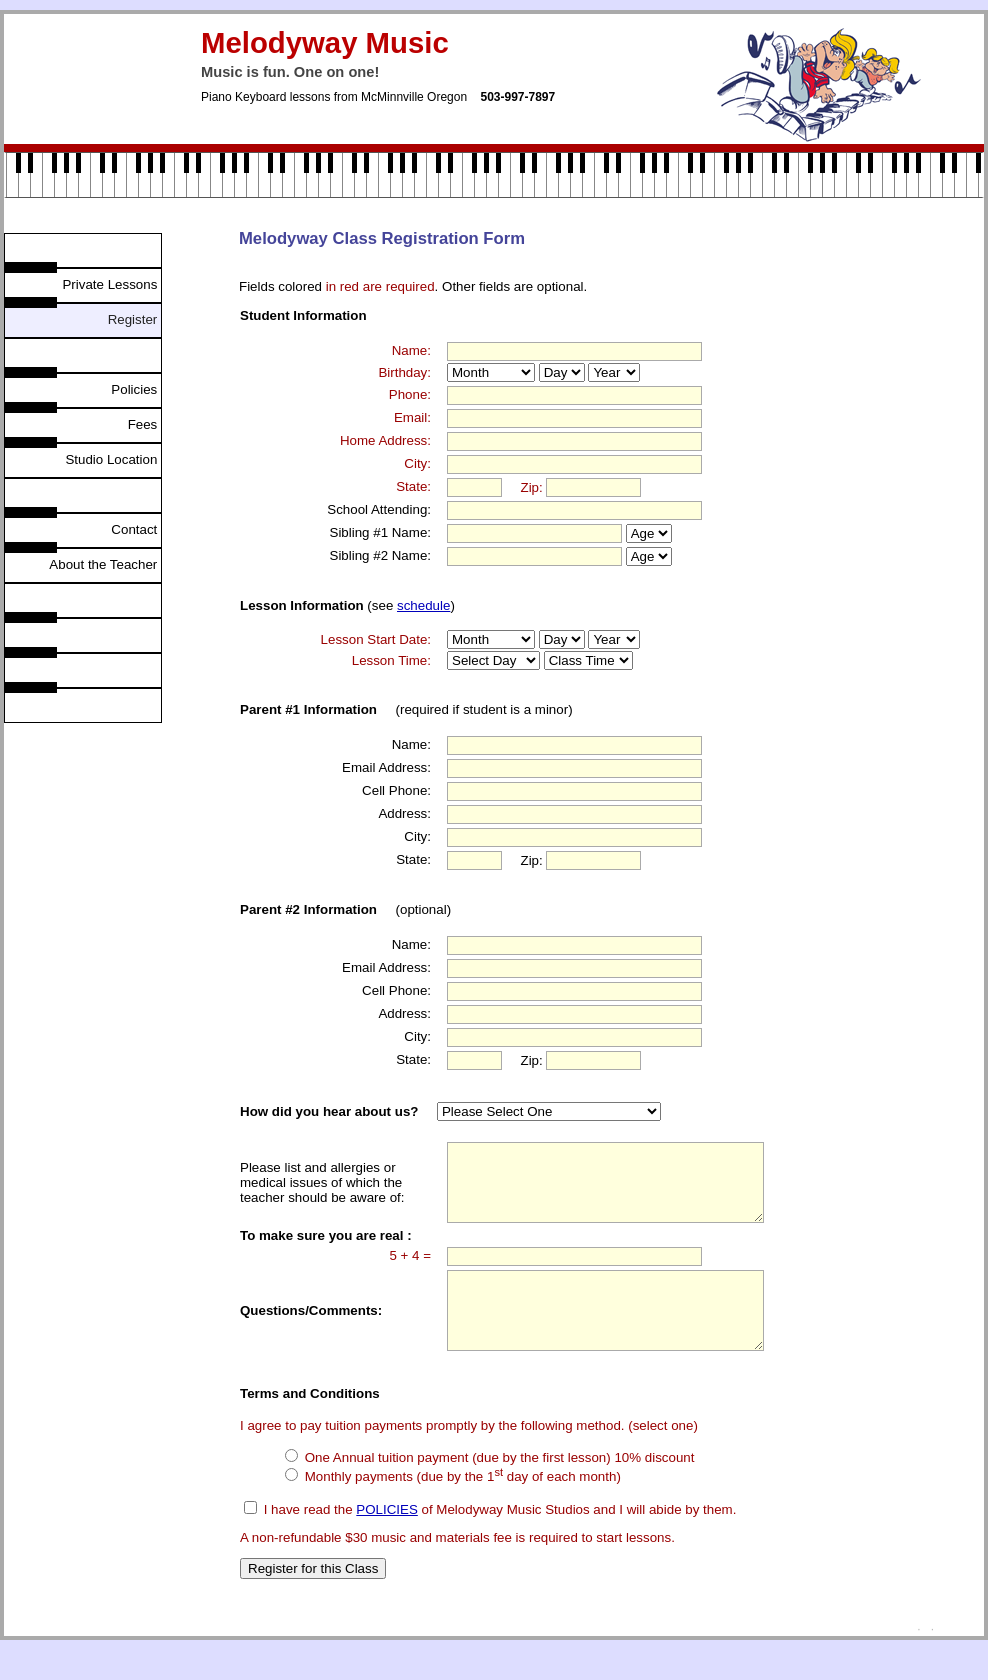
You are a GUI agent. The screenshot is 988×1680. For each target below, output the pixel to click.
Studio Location (113, 459)
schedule (423, 605)
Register (132, 319)
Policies (136, 389)
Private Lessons (111, 284)
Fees (144, 424)
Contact (136, 529)
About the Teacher (105, 564)
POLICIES (386, 1539)
